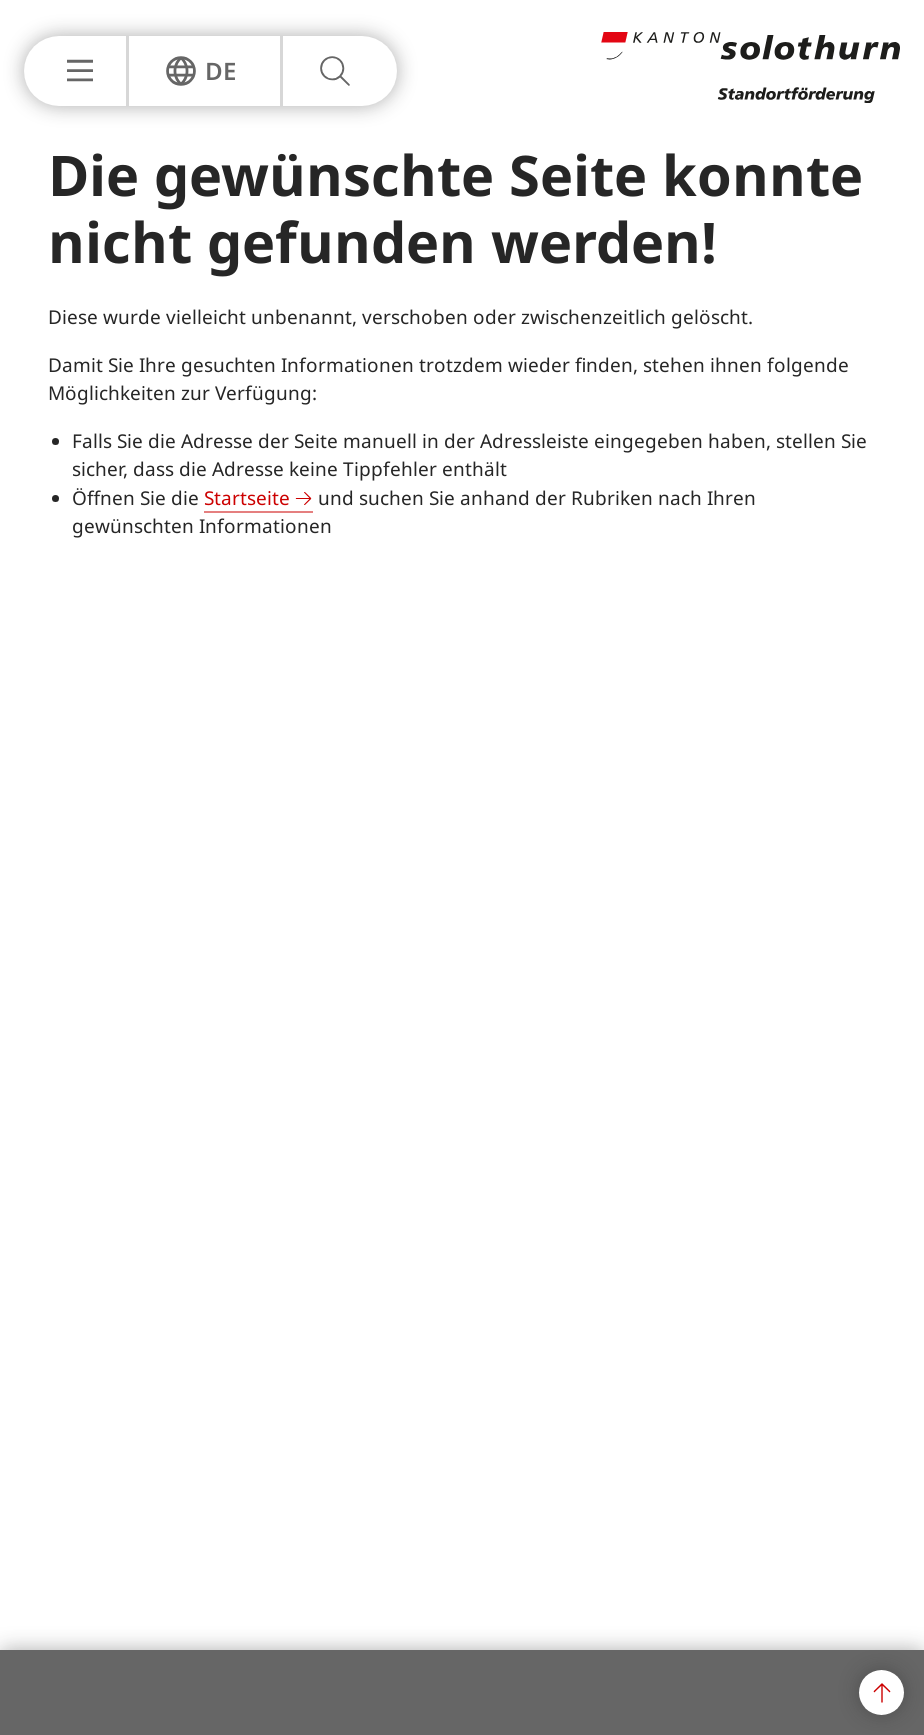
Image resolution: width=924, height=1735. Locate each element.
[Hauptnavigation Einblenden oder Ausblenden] (75, 71)
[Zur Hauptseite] (750, 97)
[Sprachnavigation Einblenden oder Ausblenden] (200, 71)
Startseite (247, 498)
